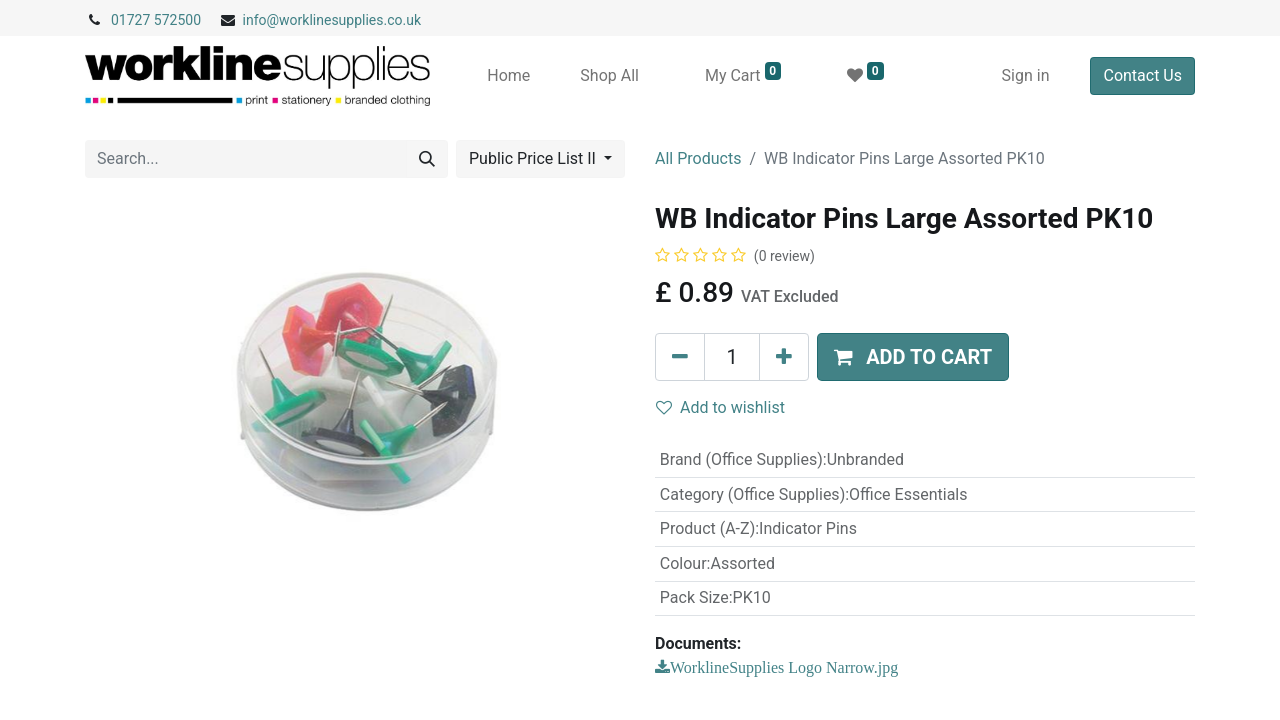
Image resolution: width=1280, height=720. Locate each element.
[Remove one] (680, 357)
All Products (698, 158)
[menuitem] (508, 76)
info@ (261, 20)
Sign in (1026, 75)
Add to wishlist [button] (720, 407)
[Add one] (784, 357)
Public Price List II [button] (534, 158)
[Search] (427, 159)
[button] (913, 357)
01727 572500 (156, 20)
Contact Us (1142, 75)
